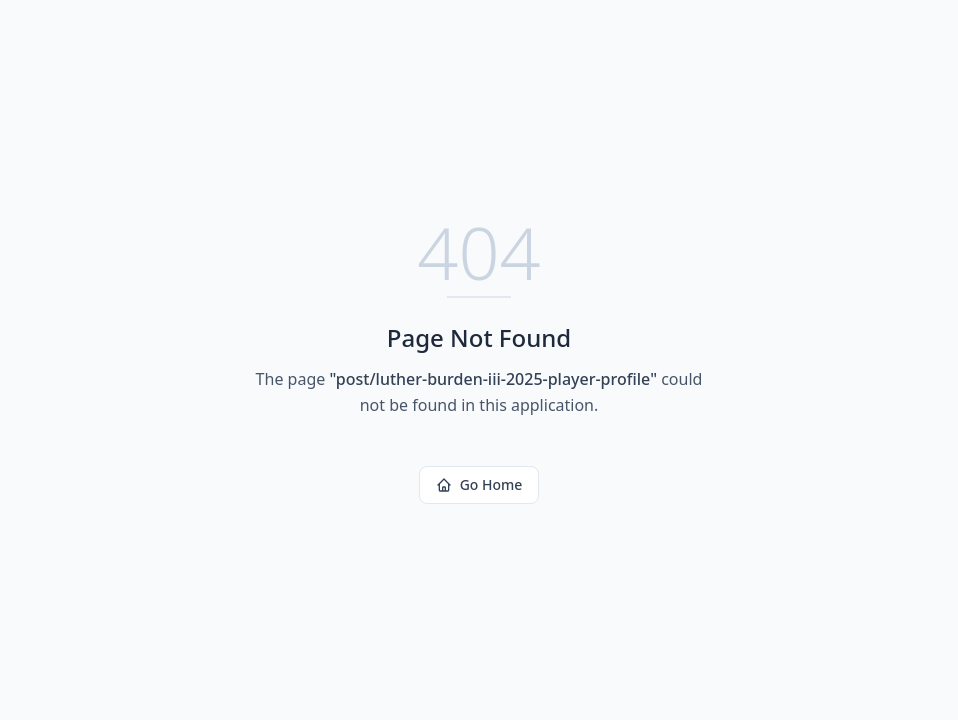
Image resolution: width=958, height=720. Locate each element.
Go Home (479, 484)
